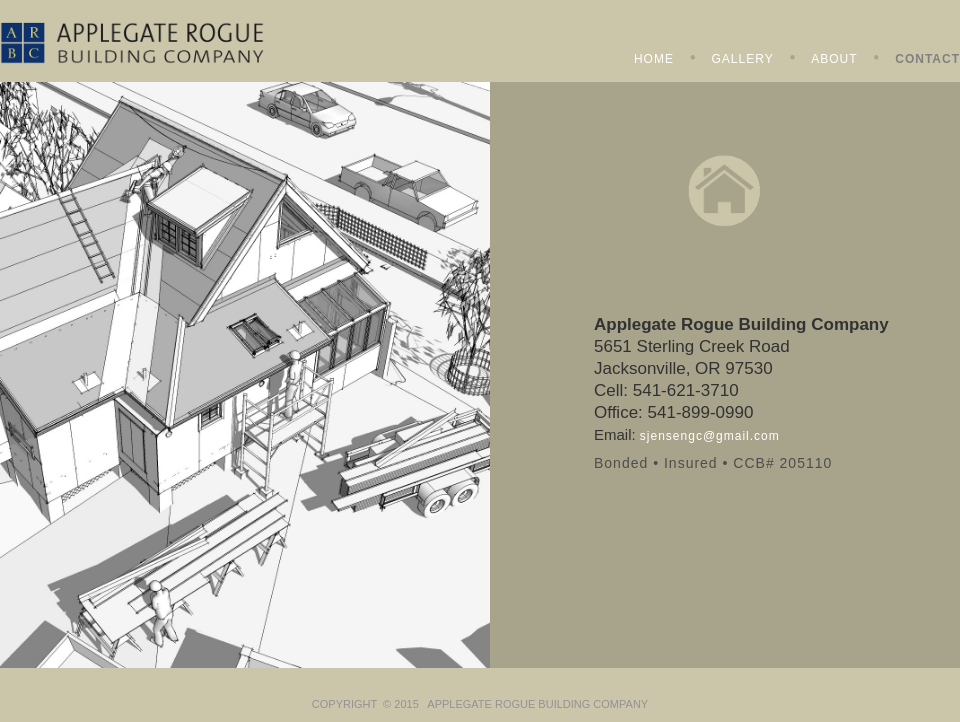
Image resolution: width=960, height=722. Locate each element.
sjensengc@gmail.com (710, 436)
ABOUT (834, 59)
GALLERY (743, 59)
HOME (654, 59)
